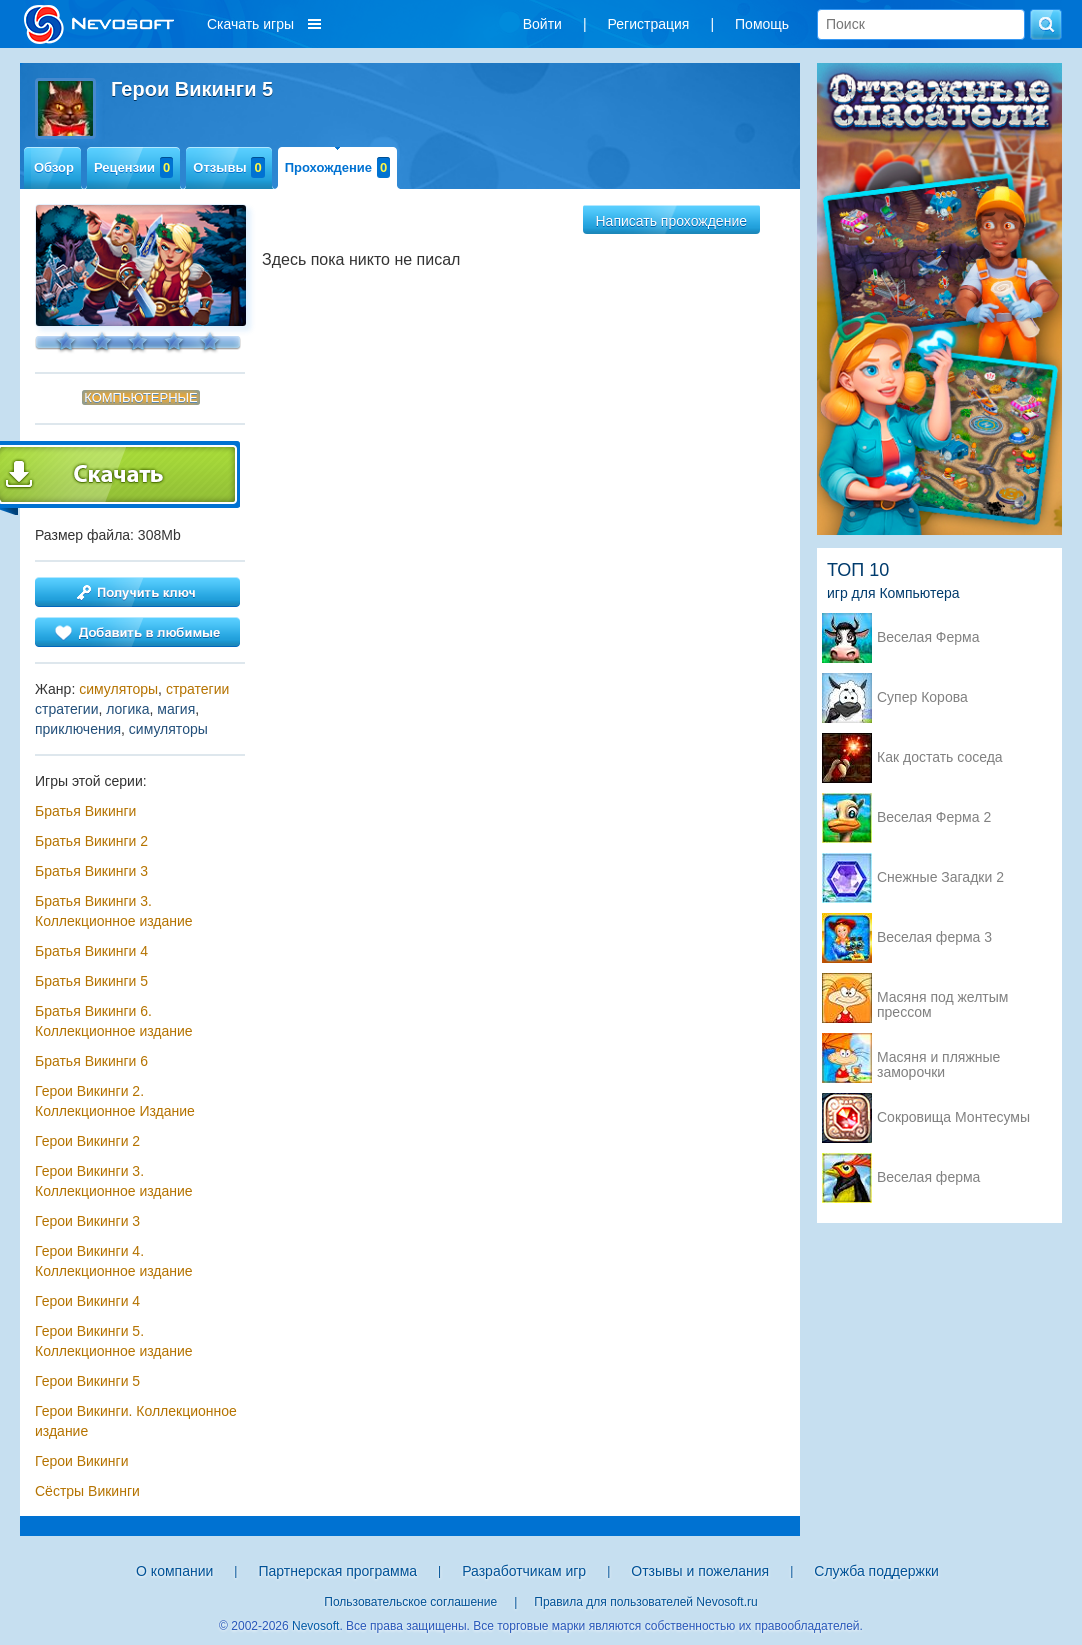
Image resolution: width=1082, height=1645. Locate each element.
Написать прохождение (672, 221)
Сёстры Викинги (87, 1491)
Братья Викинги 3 (91, 871)
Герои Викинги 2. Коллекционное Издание (115, 1101)
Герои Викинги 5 (87, 1381)
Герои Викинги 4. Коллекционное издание (114, 1261)
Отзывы (228, 167)
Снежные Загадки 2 (940, 877)
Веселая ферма (928, 1177)
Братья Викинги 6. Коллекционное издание (114, 1021)
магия (176, 709)
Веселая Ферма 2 (934, 817)
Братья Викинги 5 (91, 981)
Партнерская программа (337, 1571)
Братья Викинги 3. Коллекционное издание (114, 911)
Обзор (54, 167)
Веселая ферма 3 (934, 937)
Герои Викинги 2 (87, 1141)
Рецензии (133, 167)
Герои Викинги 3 (87, 1221)
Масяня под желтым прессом (942, 999)
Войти (542, 24)
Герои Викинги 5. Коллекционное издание (114, 1341)
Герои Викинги (81, 1461)
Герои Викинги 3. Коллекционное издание (114, 1181)
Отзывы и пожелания (700, 1571)
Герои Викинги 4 (87, 1301)
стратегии (197, 689)
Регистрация (649, 24)
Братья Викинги (85, 811)
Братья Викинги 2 (91, 841)
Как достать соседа (940, 757)
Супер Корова (922, 697)
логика (127, 709)
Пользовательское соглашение (410, 1602)
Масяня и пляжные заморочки (938, 1059)
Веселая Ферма (928, 637)
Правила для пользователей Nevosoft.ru (645, 1602)
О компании (174, 1571)
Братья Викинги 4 (91, 951)
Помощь (762, 24)
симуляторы (118, 689)
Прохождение (338, 167)
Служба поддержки (876, 1571)
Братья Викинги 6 (91, 1061)
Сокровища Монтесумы (953, 1117)
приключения (78, 729)
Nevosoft (315, 1626)
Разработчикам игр (524, 1571)
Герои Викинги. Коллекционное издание (136, 1421)
